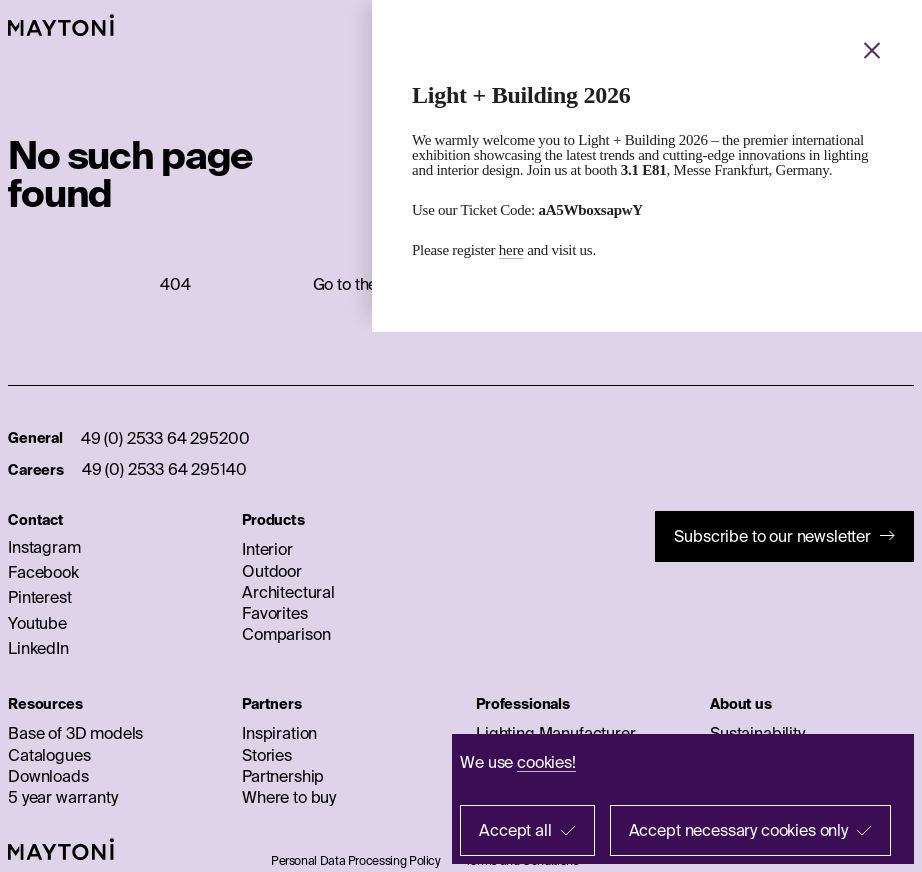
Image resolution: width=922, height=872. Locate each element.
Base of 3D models (75, 733)
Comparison (286, 634)
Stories (267, 755)
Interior (267, 549)
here (511, 250)
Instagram (44, 547)
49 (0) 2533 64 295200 (165, 438)
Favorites (275, 613)
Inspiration (279, 733)
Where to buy (289, 797)
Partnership (283, 776)
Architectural (288, 592)
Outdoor (272, 571)
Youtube (37, 623)
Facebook (43, 572)
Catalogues (49, 755)
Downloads (48, 776)
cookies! (546, 762)
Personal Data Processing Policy (356, 860)
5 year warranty (63, 797)
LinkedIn (38, 648)
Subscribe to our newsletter (772, 536)
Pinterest (40, 597)
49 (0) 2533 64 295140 (164, 469)
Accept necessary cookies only (738, 830)
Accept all (515, 830)
